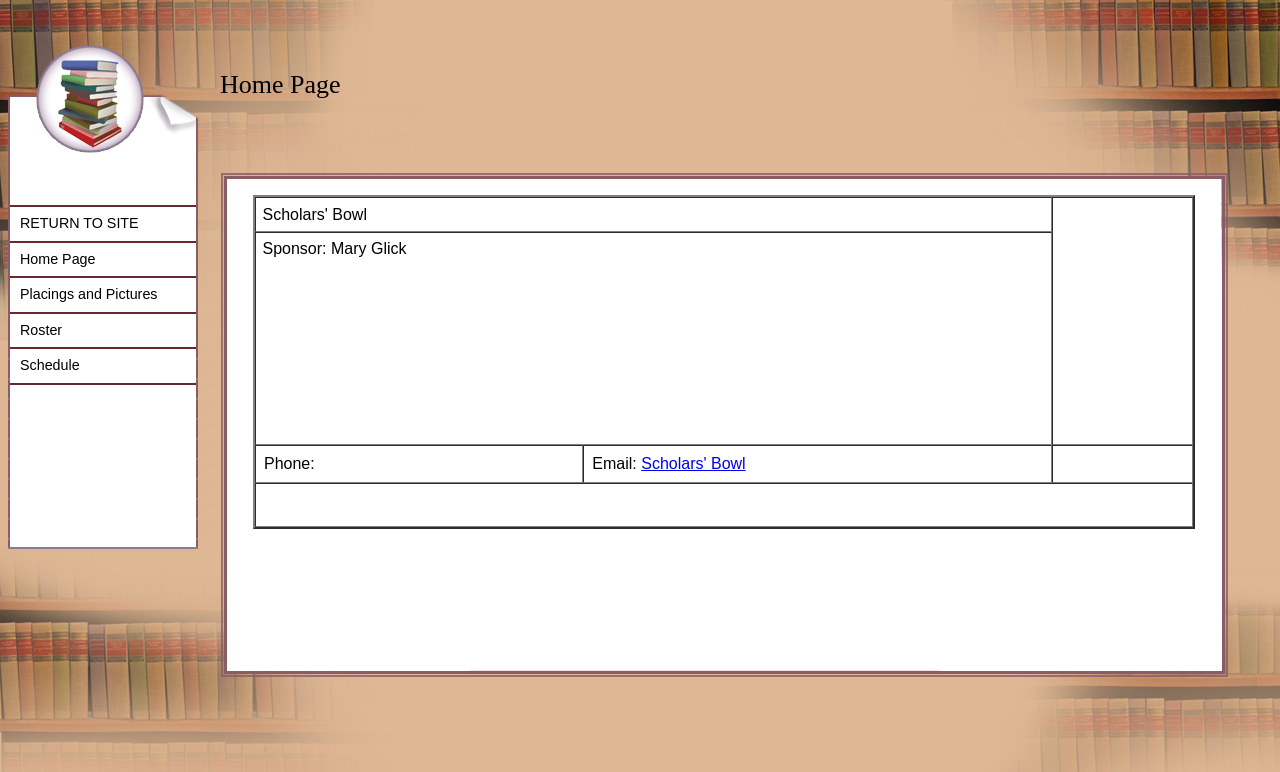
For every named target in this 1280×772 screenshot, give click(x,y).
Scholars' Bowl (693, 463)
